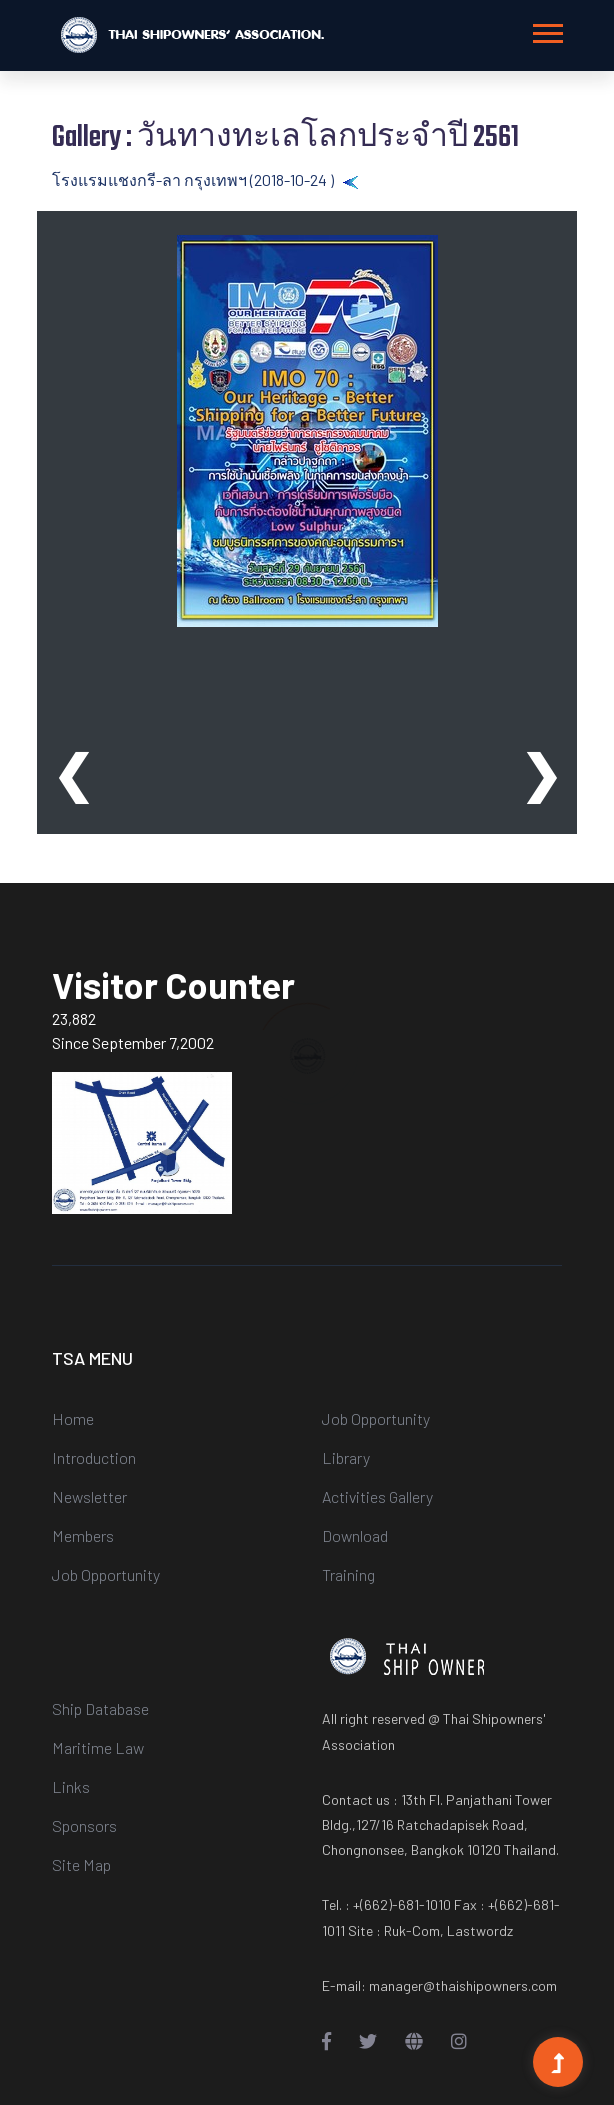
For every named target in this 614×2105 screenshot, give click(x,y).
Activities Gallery (377, 1496)
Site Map (81, 1864)
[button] (546, 29)
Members (83, 1535)
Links (71, 1786)
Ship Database (100, 1708)
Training (348, 1574)
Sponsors (84, 1825)
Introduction (94, 1457)
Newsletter (89, 1496)
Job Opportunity (106, 1574)
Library (346, 1457)
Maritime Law (98, 1747)
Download (355, 1535)
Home (73, 1418)
